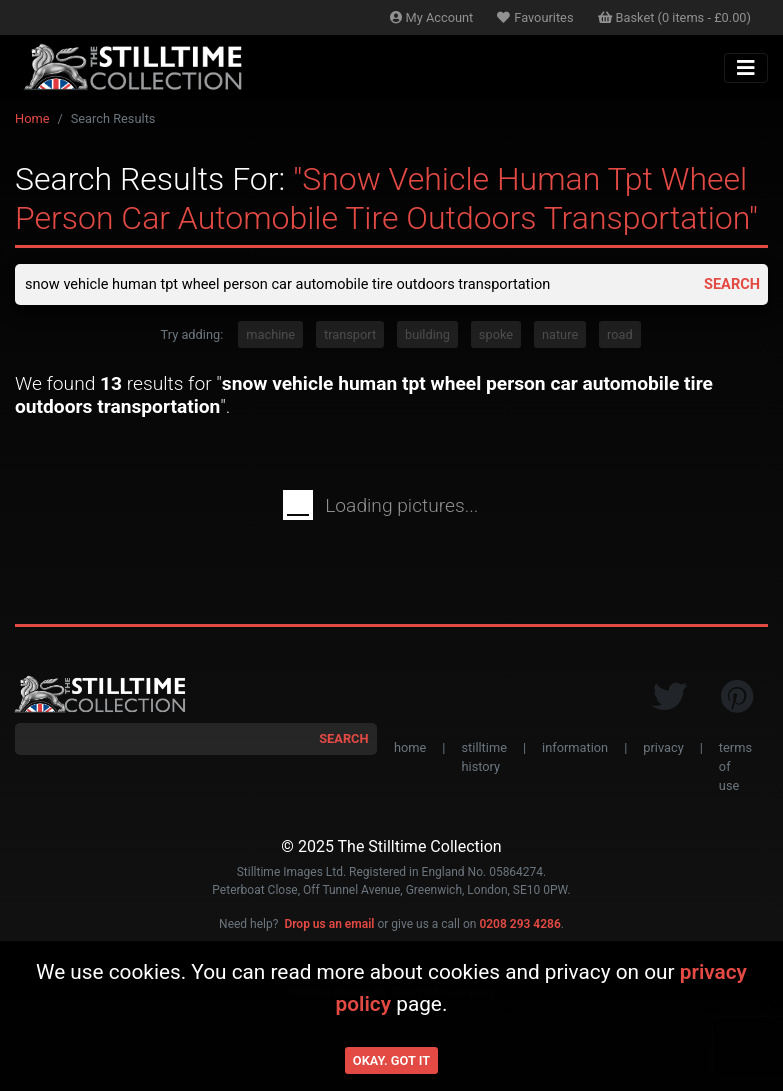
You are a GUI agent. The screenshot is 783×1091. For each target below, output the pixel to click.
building (427, 337)
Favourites (535, 17)
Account (432, 17)
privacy (663, 750)
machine (270, 337)
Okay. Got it (391, 1060)
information (575, 750)
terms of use (735, 769)
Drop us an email (329, 928)
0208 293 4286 (519, 928)
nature (560, 337)
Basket (675, 17)
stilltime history (483, 760)
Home (32, 118)
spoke (496, 337)
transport (350, 337)
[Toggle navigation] (746, 68)
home (410, 750)
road (620, 337)
